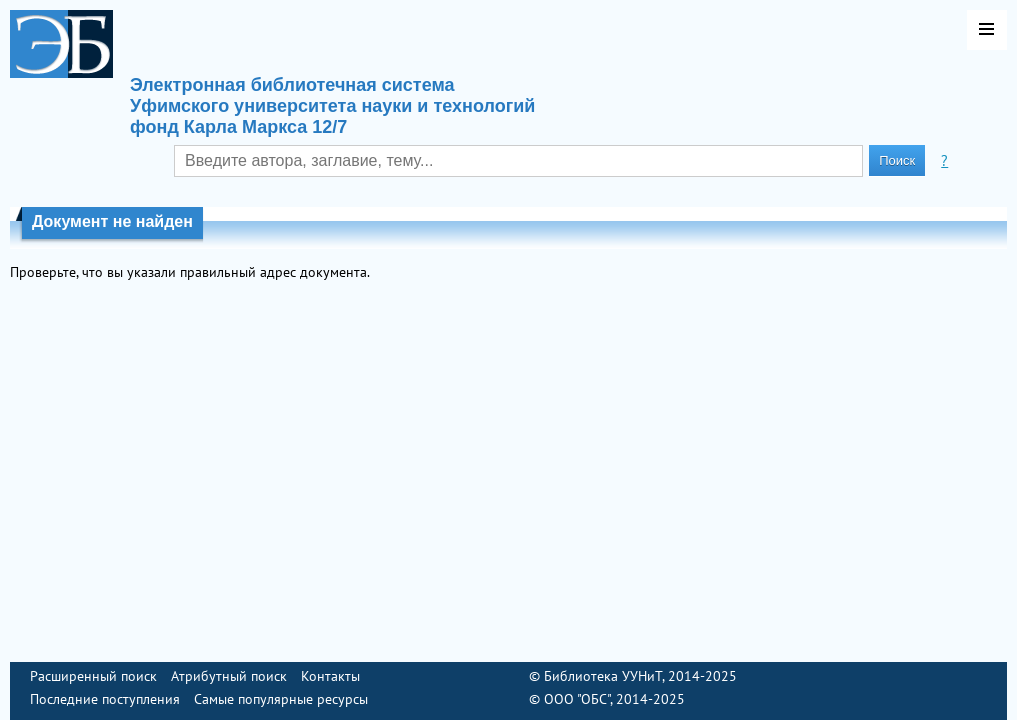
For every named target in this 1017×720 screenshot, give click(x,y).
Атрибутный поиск (229, 676)
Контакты (330, 676)
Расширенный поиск (93, 676)
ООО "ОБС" (577, 699)
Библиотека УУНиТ (603, 676)
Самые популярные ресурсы (281, 699)
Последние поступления (105, 699)
